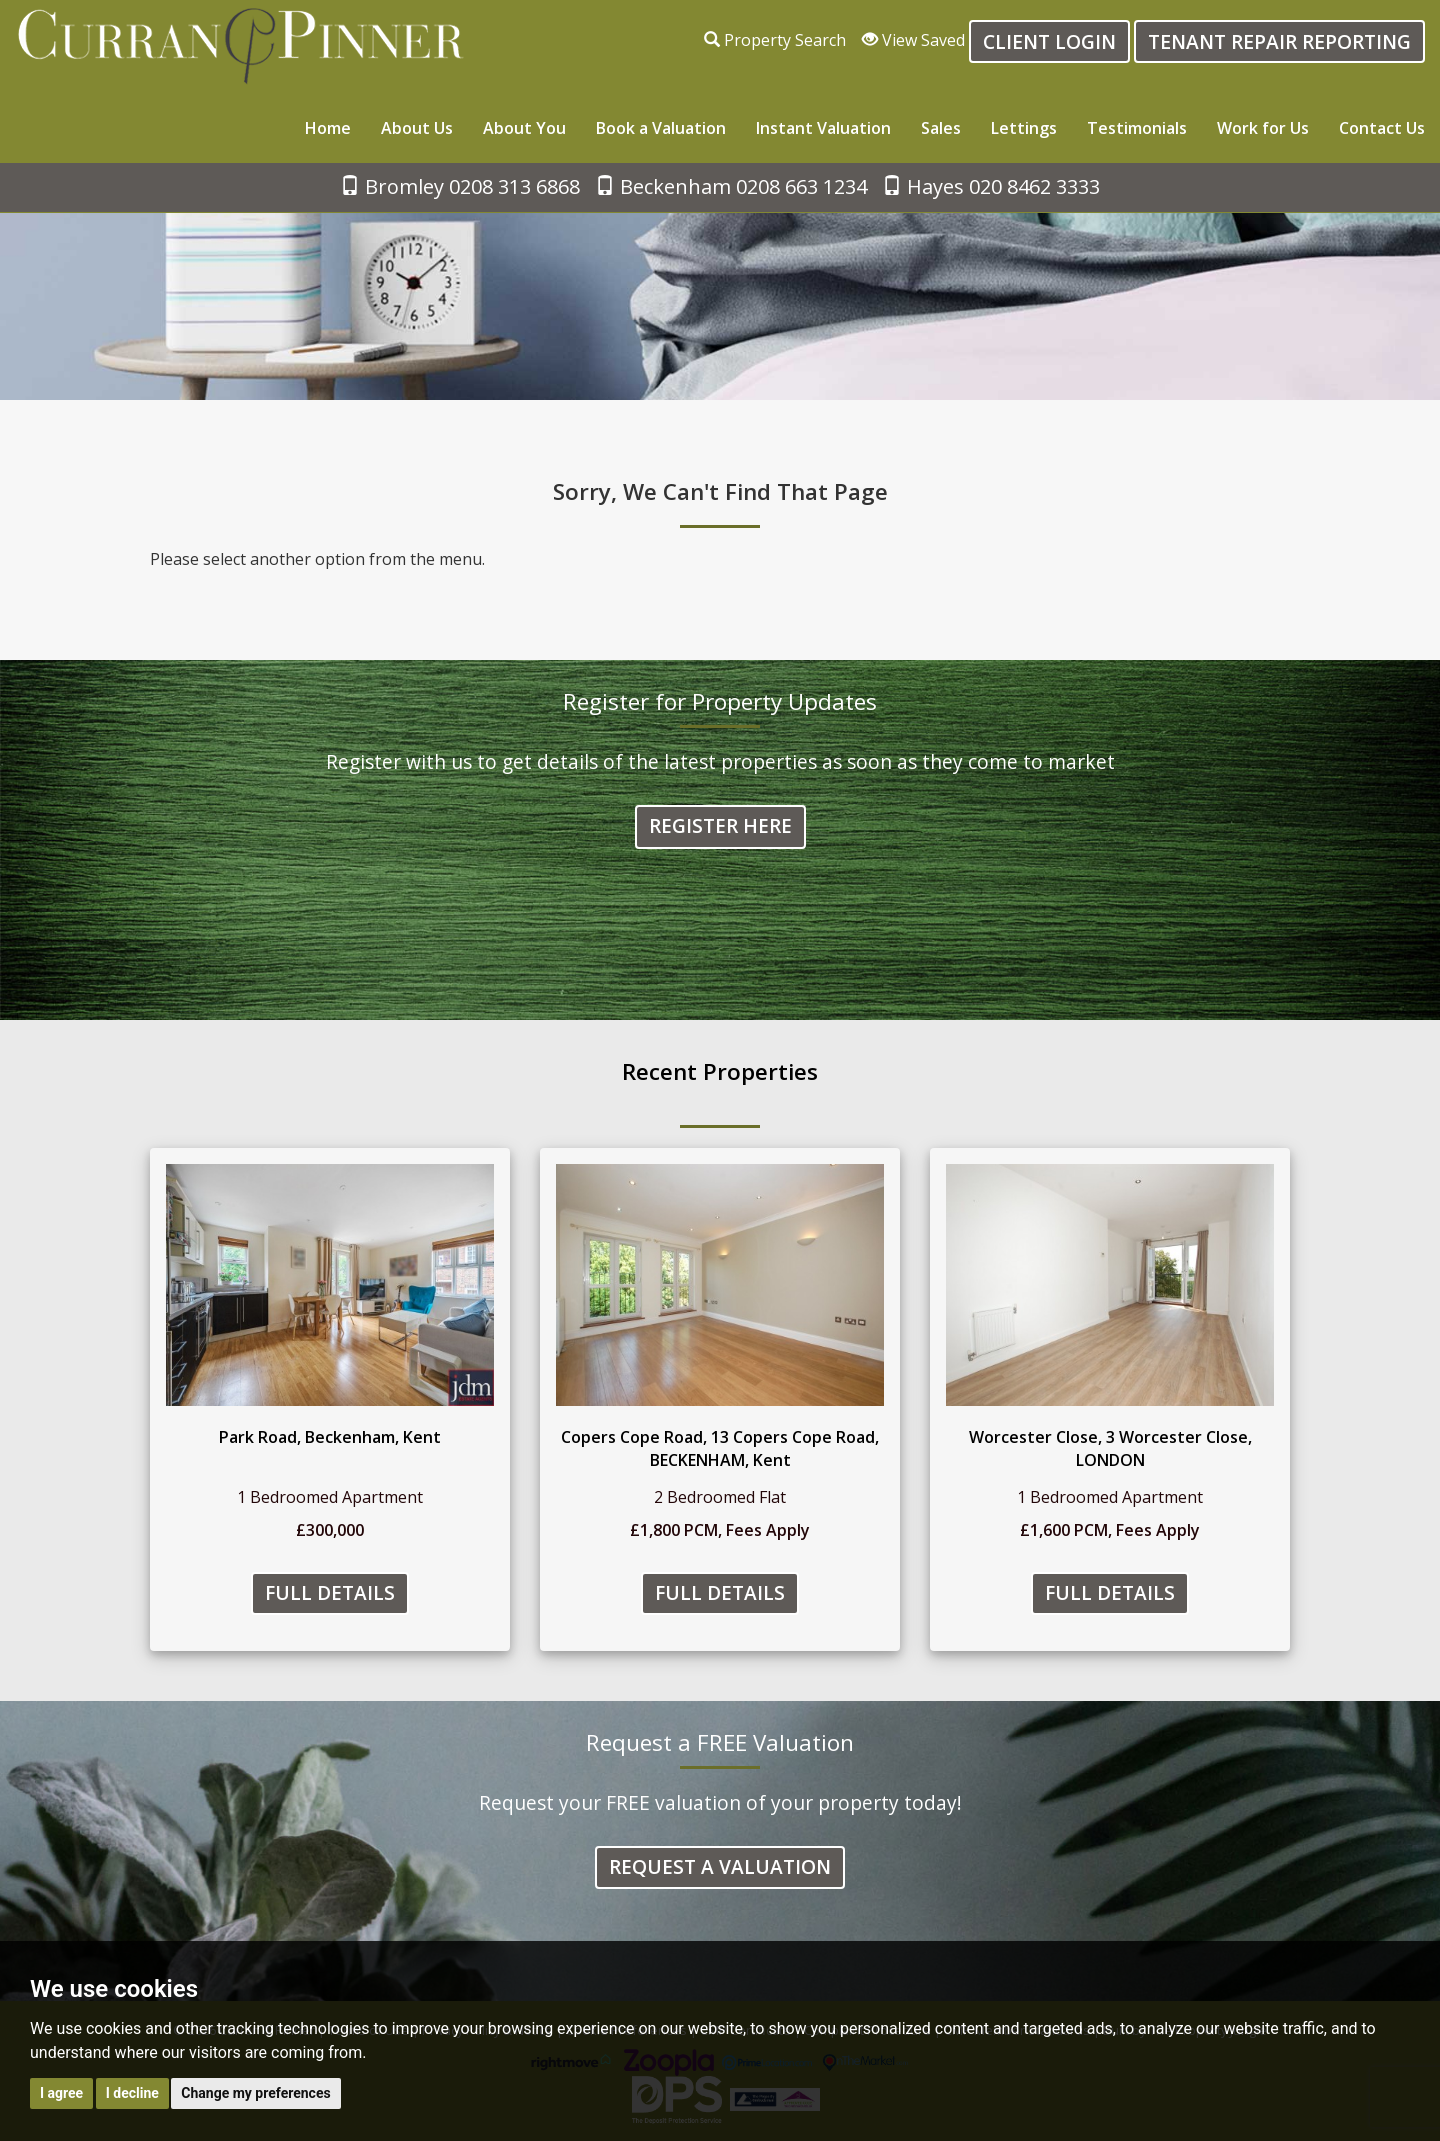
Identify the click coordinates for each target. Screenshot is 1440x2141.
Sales (941, 128)
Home (328, 128)
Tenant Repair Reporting (1279, 41)
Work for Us (1263, 128)
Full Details (330, 1593)
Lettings (1024, 128)
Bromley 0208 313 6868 (460, 186)
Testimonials (1137, 128)
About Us (417, 128)
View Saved (913, 40)
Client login (1049, 41)
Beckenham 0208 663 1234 (731, 186)
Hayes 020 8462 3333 (991, 186)
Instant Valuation (823, 128)
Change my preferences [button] (255, 2093)
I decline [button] (132, 2093)
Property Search (775, 40)
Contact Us (1382, 128)
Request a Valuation (720, 1867)
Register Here (720, 827)
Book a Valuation (661, 128)
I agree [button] (61, 2093)
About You (524, 128)
